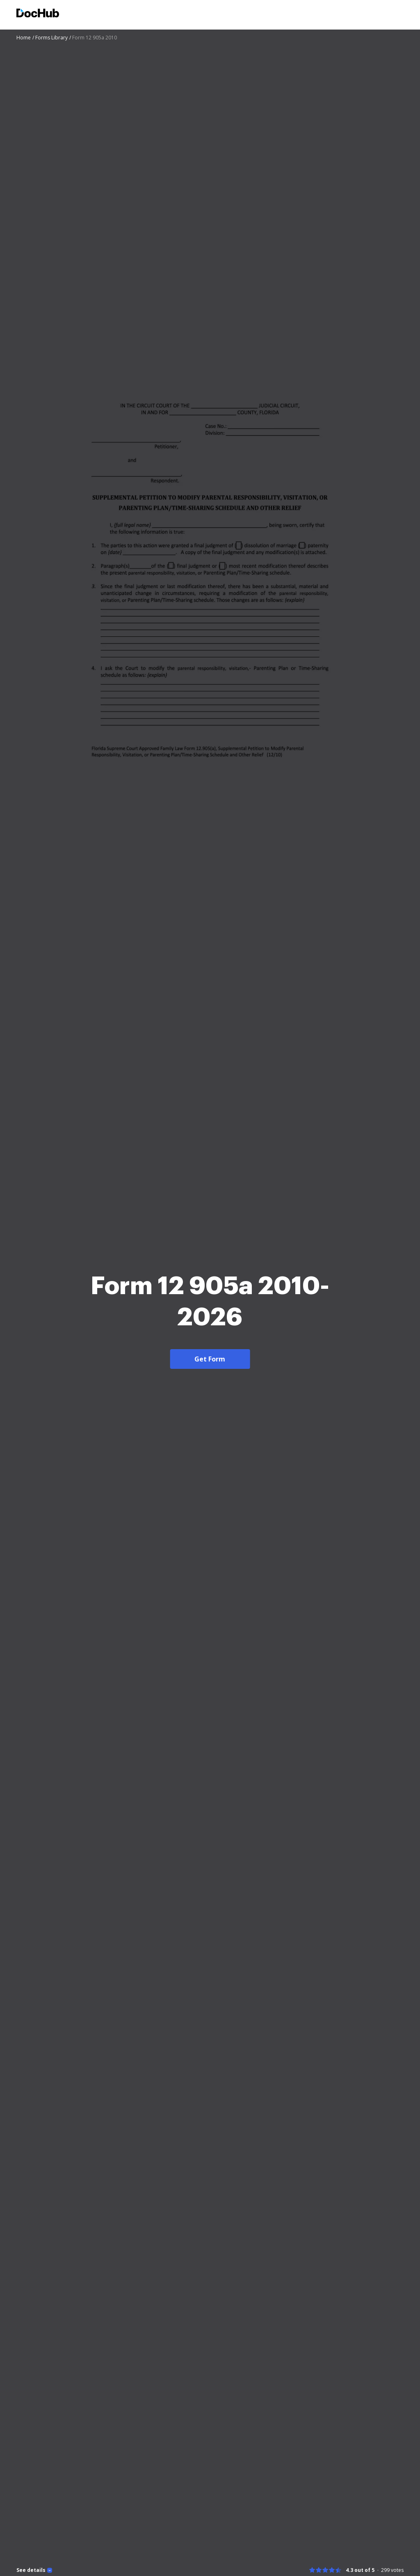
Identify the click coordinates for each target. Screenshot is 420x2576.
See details (31, 2570)
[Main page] (37, 14)
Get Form (209, 1358)
